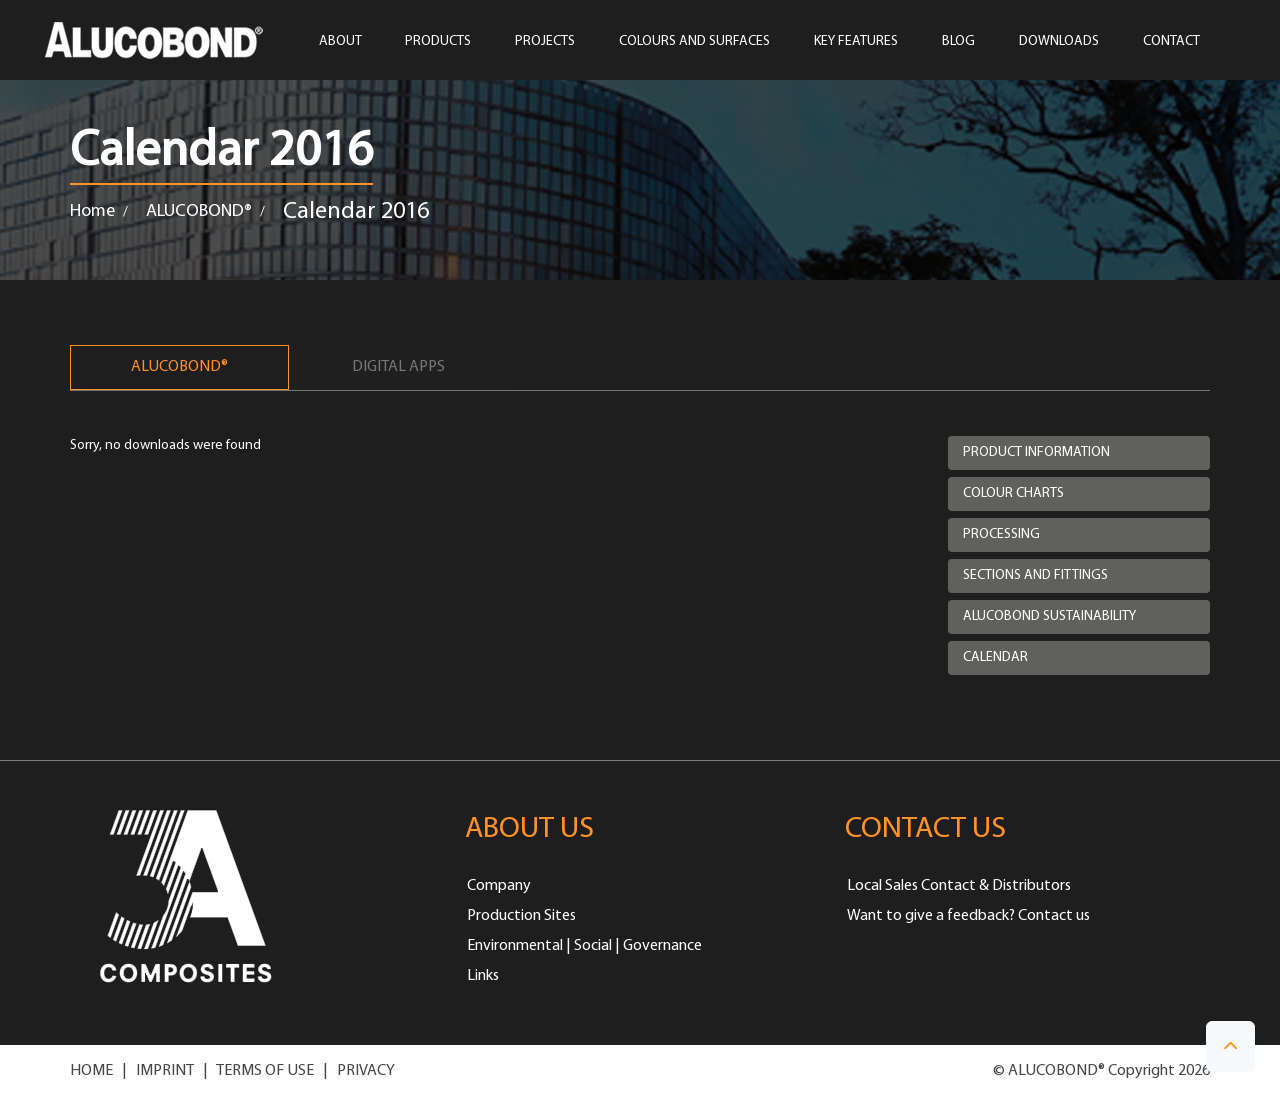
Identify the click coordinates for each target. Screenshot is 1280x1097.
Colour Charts (1013, 493)
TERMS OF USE (265, 1071)
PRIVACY (366, 1071)
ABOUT (340, 42)
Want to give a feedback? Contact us (968, 916)
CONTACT (1171, 42)
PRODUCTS (438, 42)
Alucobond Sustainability (1049, 616)
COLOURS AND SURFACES (694, 42)
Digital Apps (398, 367)
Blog (958, 42)
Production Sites (521, 916)
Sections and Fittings (1035, 575)
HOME (91, 1071)
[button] (1230, 1046)
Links (483, 976)
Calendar (995, 657)
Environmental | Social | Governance (584, 946)
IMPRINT (165, 1071)
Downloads (1059, 42)
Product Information (1036, 452)
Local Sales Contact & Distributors (959, 886)
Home (92, 211)
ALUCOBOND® (199, 211)
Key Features (856, 42)
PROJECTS (545, 42)
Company (499, 886)
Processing (1001, 534)
